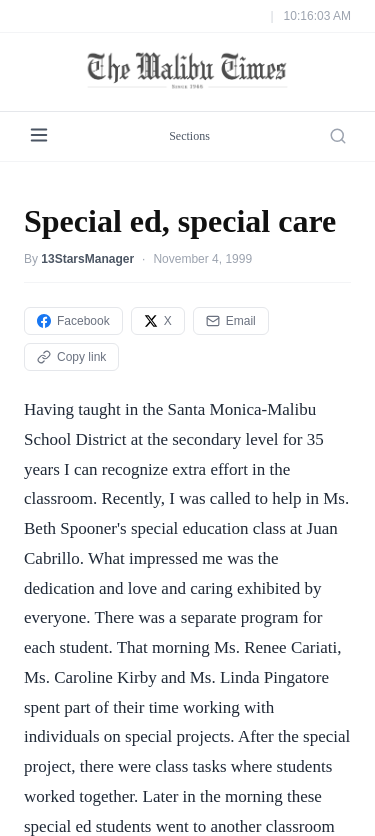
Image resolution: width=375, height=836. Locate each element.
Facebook (73, 321)
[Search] (338, 136)
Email (231, 321)
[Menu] (39, 136)
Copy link (71, 357)
